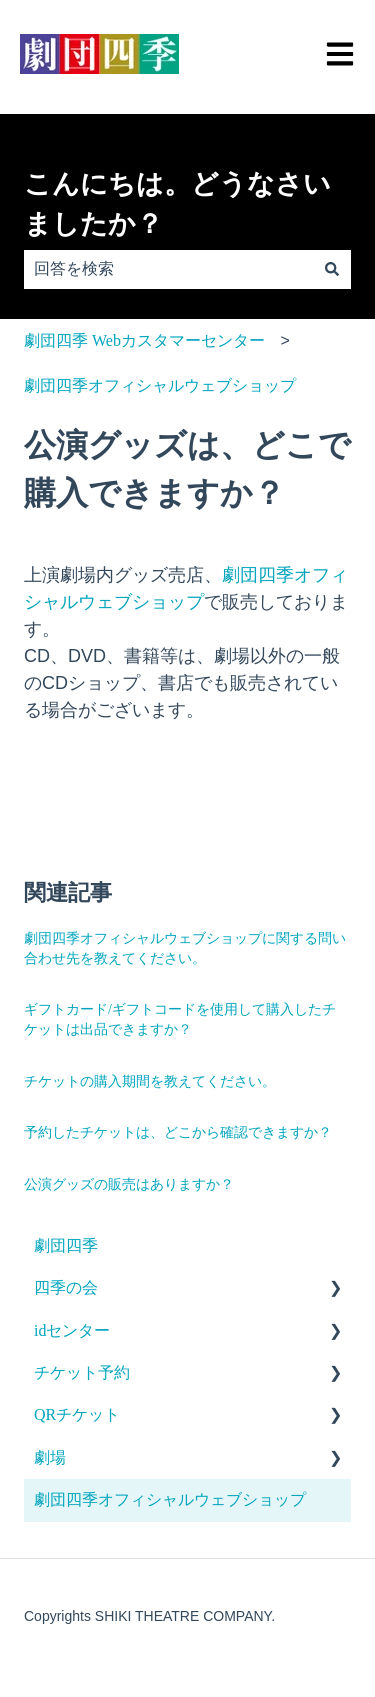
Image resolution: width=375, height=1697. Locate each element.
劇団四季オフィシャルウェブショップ (160, 385)
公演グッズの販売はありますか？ (129, 1184)
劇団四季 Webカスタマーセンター (144, 340)
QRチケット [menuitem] (77, 1414)
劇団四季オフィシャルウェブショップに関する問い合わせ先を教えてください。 (185, 948)
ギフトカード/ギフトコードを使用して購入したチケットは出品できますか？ (180, 1019)
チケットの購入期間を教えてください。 (150, 1081)
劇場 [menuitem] (50, 1457)
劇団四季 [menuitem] (66, 1245)
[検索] (332, 269)
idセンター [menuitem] (72, 1330)
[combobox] (168, 269)
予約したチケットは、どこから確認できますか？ (178, 1132)
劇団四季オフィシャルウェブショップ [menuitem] (170, 1499)
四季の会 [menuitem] (66, 1287)
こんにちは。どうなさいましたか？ (177, 204)
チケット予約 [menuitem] (82, 1372)
